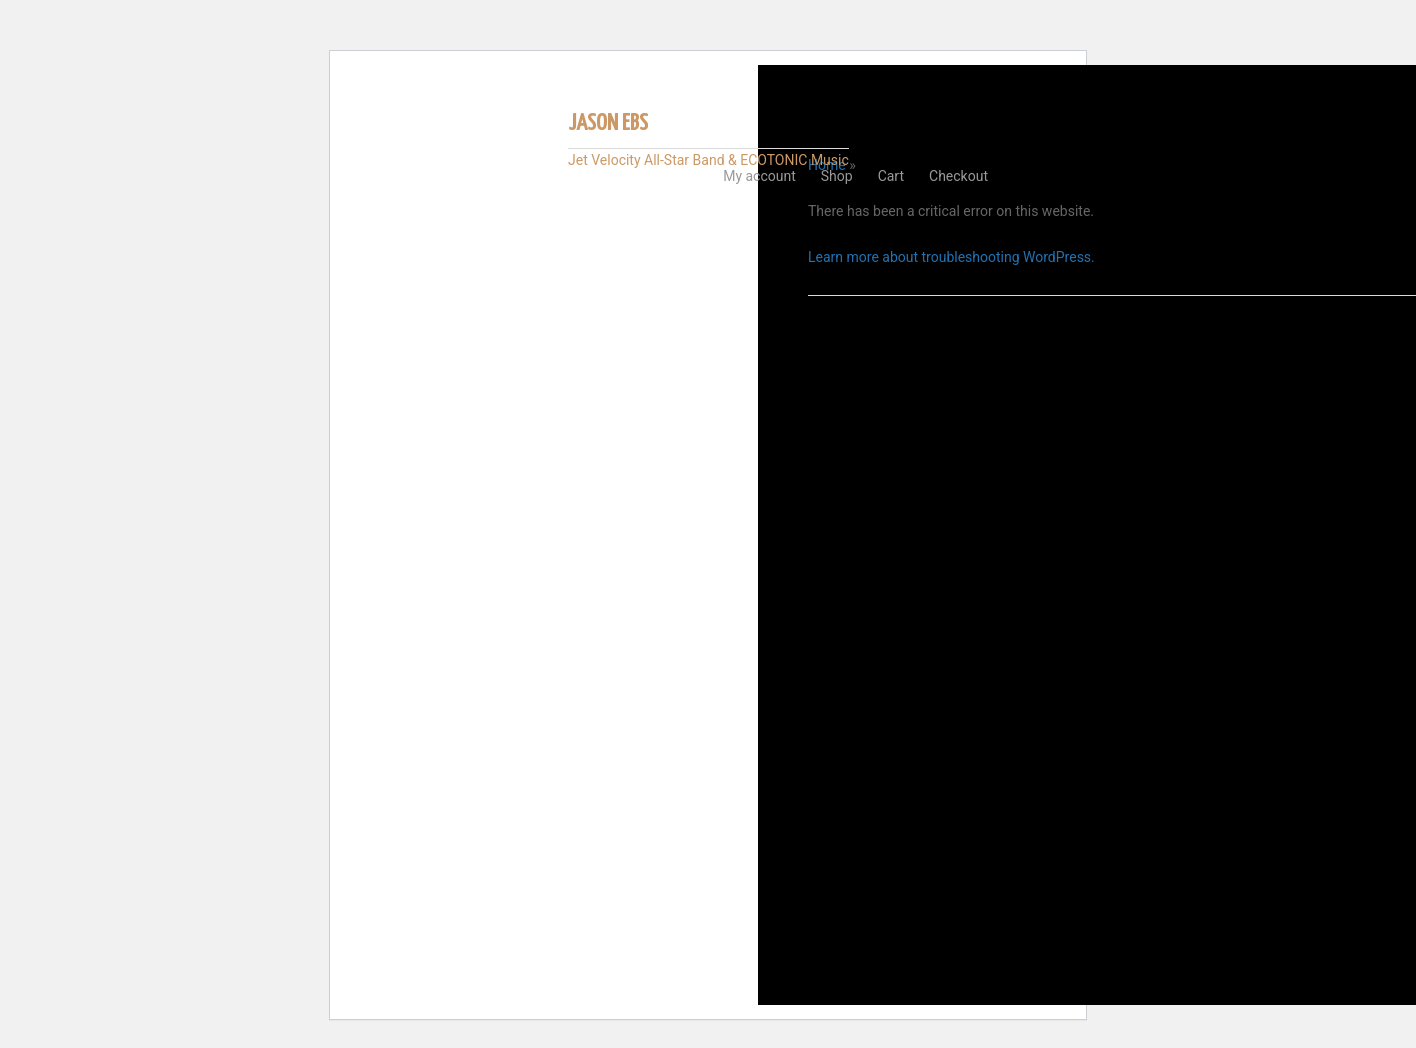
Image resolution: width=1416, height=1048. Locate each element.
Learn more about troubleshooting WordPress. (951, 257)
